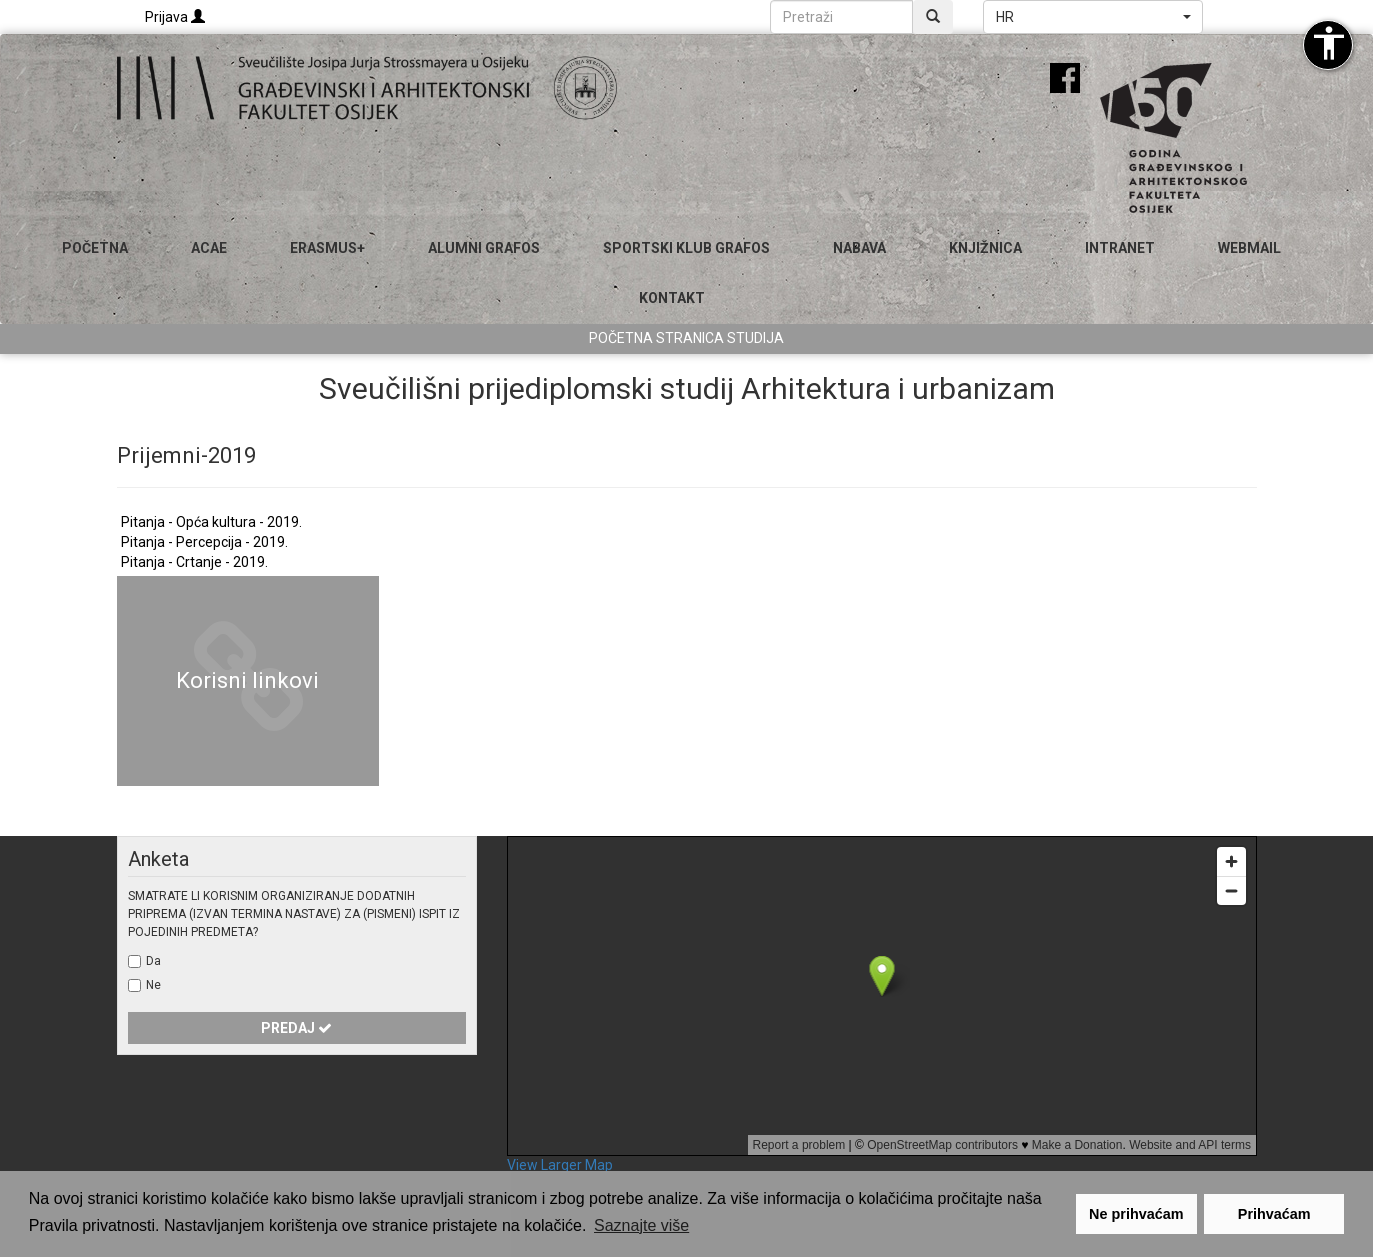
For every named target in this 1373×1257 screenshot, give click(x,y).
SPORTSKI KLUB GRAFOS (686, 248)
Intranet (1120, 248)
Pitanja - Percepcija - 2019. (204, 542)
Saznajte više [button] (641, 1225)
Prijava (175, 17)
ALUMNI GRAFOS (484, 248)
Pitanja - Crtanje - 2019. (194, 562)
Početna (95, 248)
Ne (153, 985)
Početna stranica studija (686, 338)
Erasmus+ (327, 248)
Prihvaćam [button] (1274, 1214)
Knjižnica (985, 248)
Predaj (296, 1028)
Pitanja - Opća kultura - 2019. (211, 522)
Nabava (859, 248)
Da (153, 961)
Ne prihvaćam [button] (1136, 1214)
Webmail (1249, 248)
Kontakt (672, 298)
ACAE (209, 248)
